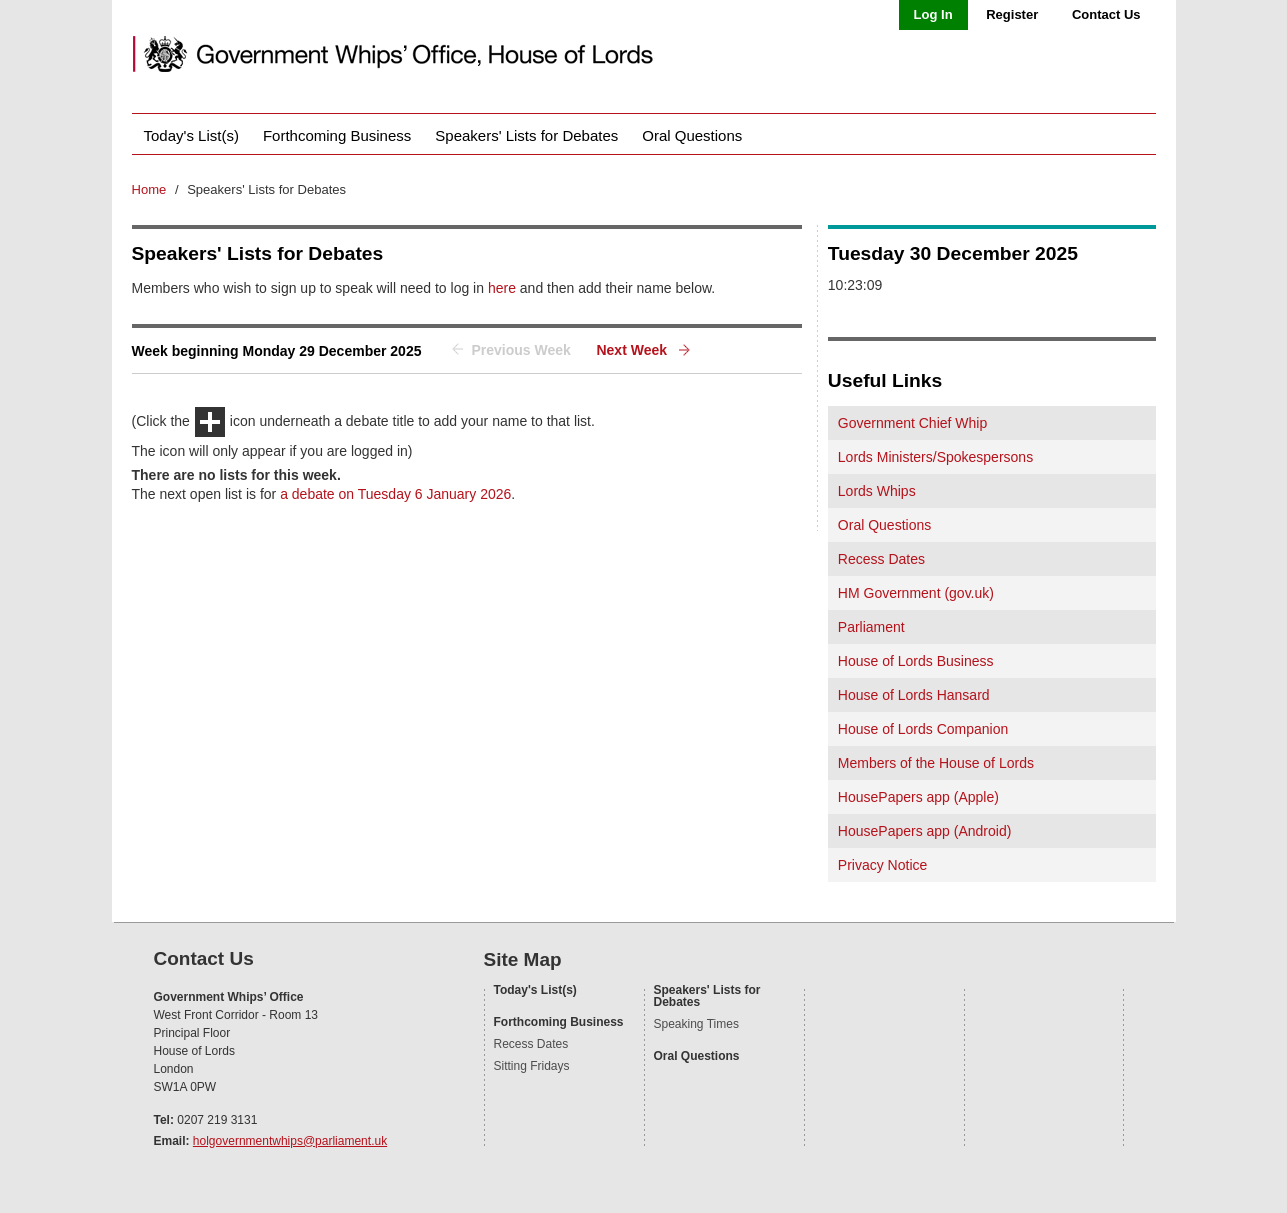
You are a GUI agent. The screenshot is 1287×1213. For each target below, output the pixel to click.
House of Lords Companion (923, 729)
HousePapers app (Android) (925, 831)
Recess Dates (881, 559)
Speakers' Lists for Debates (526, 135)
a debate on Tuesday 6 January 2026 (395, 494)
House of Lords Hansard (914, 695)
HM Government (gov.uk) (916, 593)
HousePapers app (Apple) (918, 797)
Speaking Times (696, 1024)
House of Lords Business (916, 661)
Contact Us (1106, 14)
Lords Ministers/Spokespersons (935, 457)
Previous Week (520, 350)
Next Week (631, 350)
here (502, 288)
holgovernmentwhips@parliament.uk (290, 1141)
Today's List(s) (191, 135)
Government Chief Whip (912, 423)
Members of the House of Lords (936, 763)
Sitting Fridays (532, 1066)
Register (1012, 14)
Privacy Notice (882, 865)
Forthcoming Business (337, 135)
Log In (933, 14)
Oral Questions (692, 135)
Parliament (871, 627)
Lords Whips (877, 491)
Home (149, 189)
